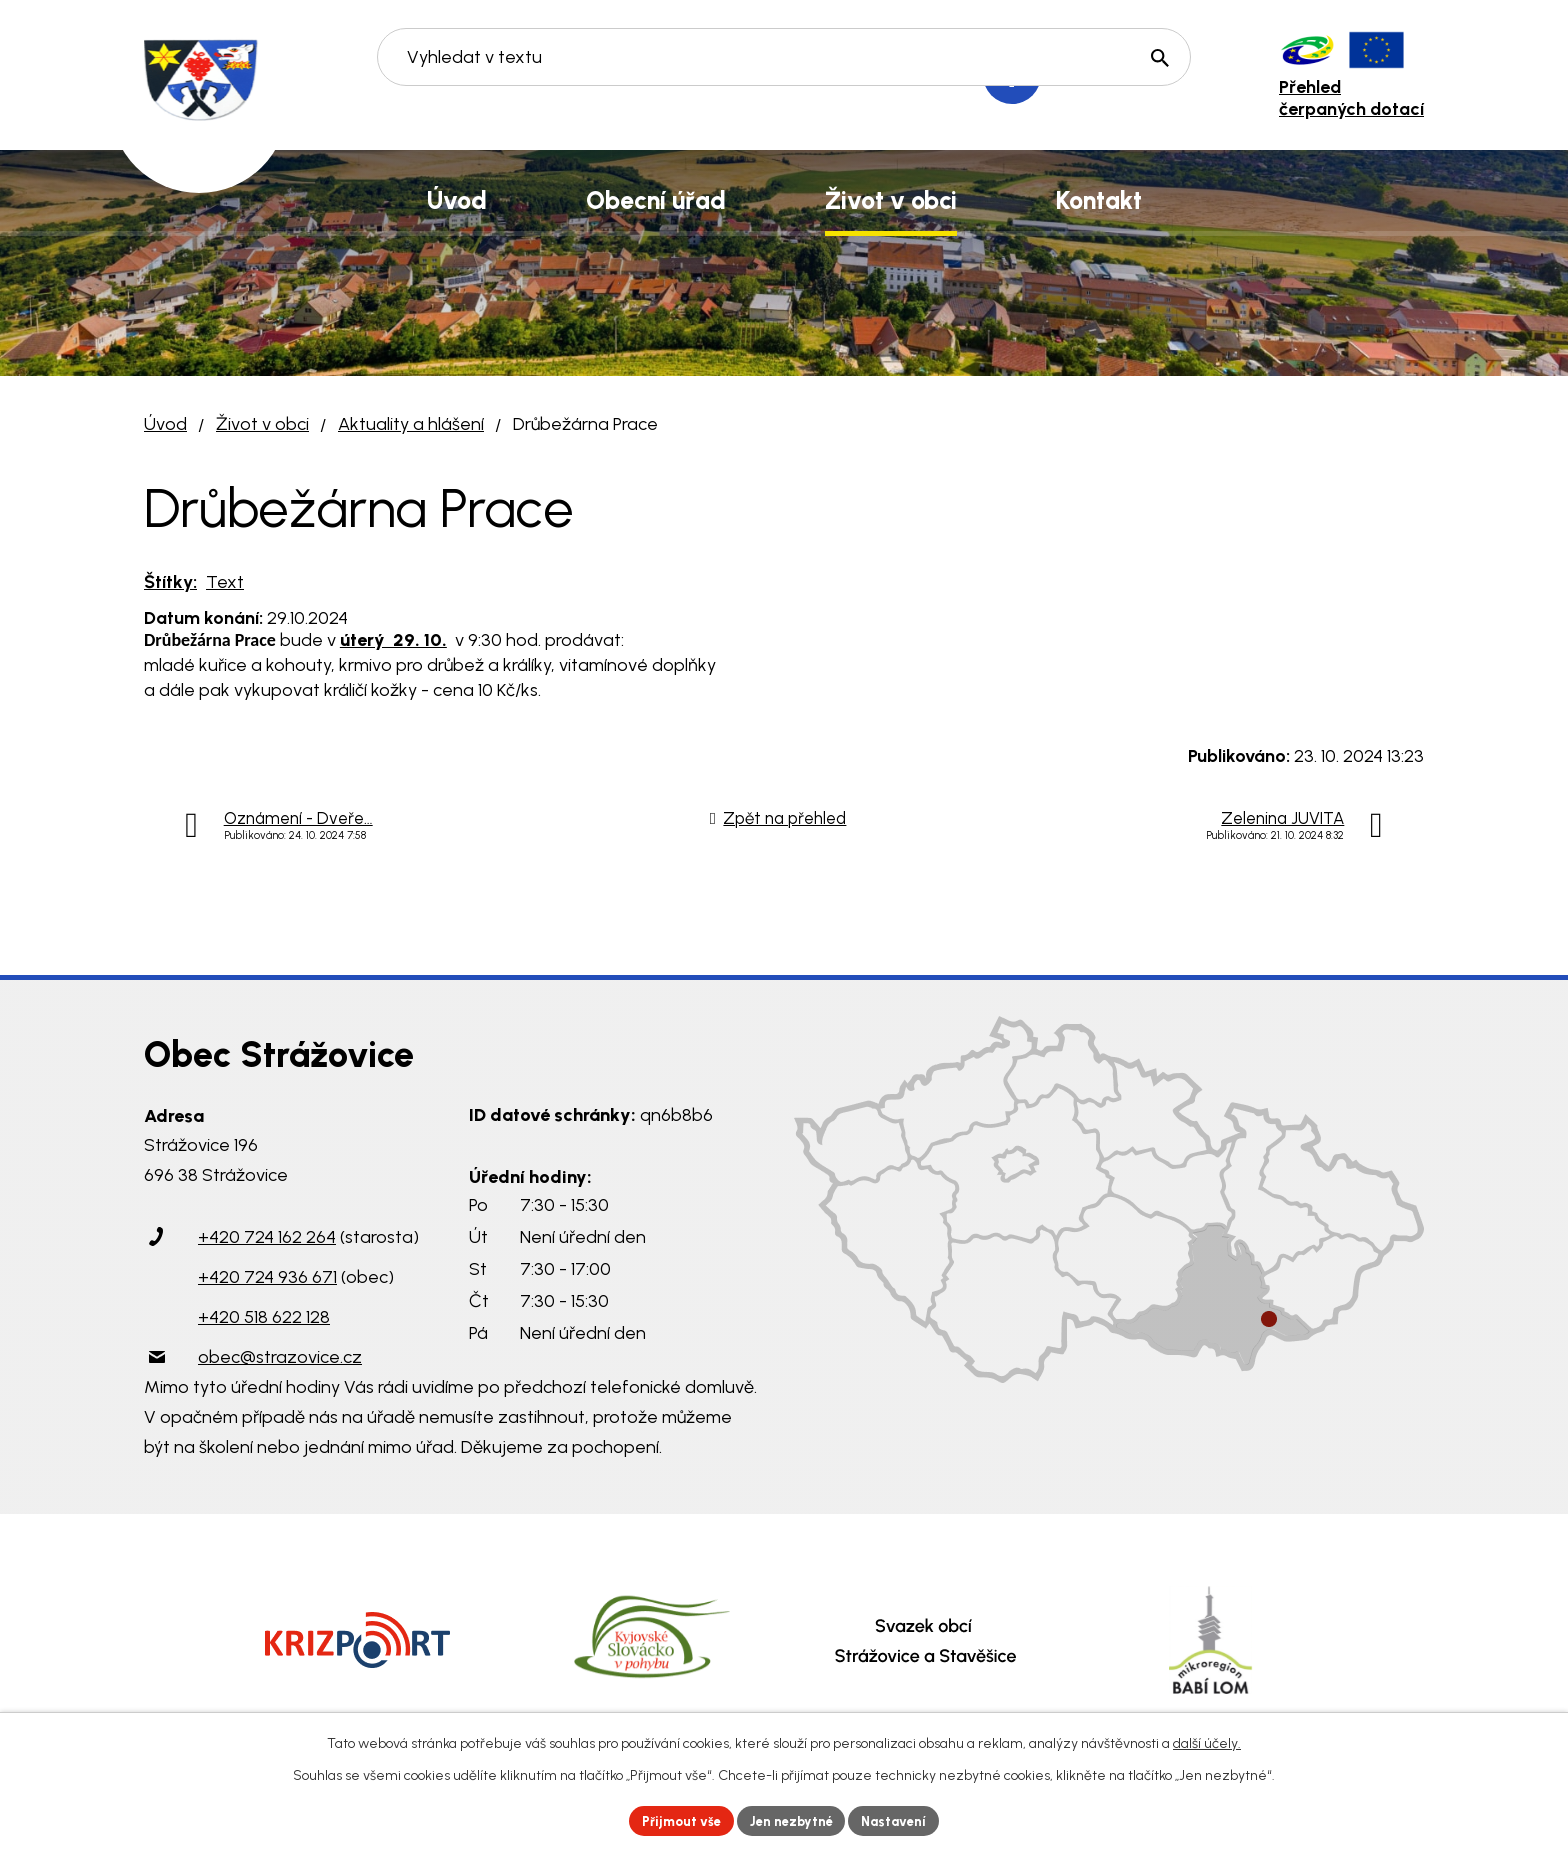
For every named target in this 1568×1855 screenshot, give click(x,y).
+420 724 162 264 (267, 1237)
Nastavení (903, 1819)
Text (225, 582)
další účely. (1207, 1740)
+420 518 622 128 (264, 1317)
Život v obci (262, 424)
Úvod (165, 424)
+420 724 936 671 (267, 1277)
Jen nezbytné (792, 1819)
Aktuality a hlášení (411, 424)
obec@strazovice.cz (280, 1357)
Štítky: (170, 582)
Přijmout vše (673, 1819)
